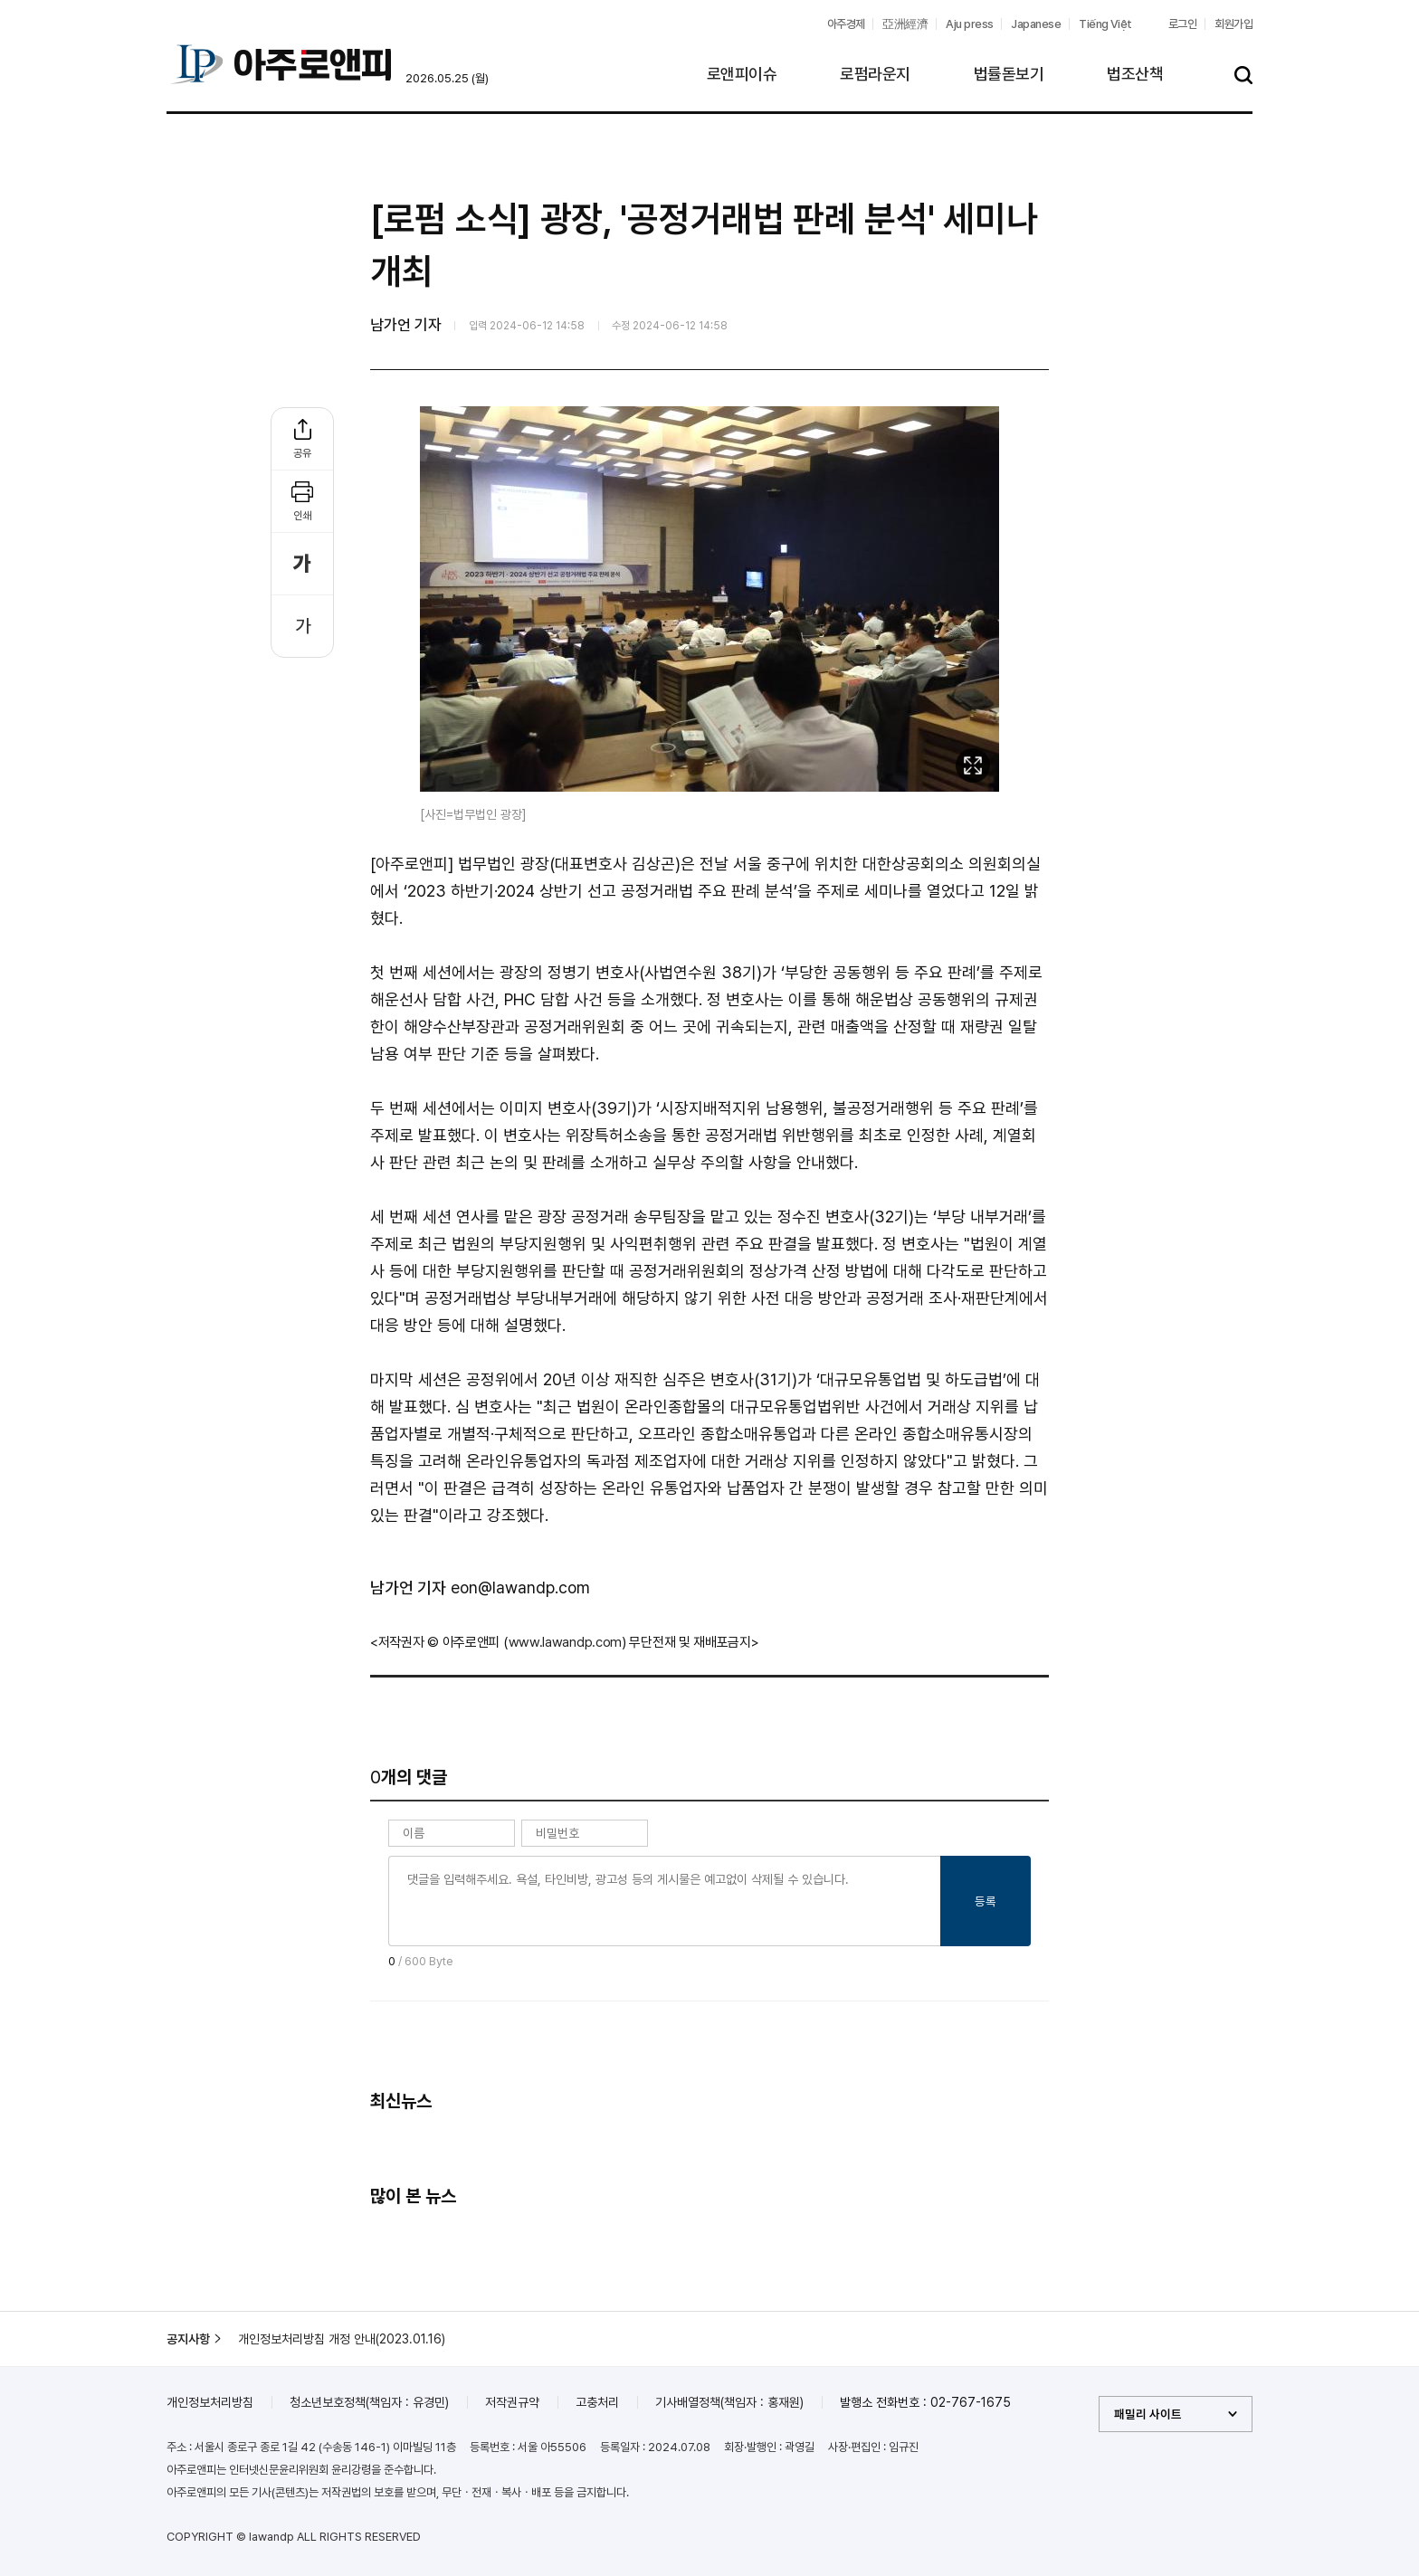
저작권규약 (512, 2402)
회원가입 (1233, 24)
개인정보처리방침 (210, 2402)
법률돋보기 (1009, 73)
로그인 (1182, 24)
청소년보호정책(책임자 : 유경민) (369, 2402)
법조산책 (1135, 73)
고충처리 (597, 2402)
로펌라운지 (875, 73)
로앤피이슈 (742, 73)
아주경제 (846, 24)
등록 (985, 1901)
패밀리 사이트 (1148, 2414)
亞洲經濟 (905, 24)
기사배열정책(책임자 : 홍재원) (729, 2402)
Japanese (1036, 24)
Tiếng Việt (1105, 24)
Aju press (969, 24)
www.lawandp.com (566, 1642)
